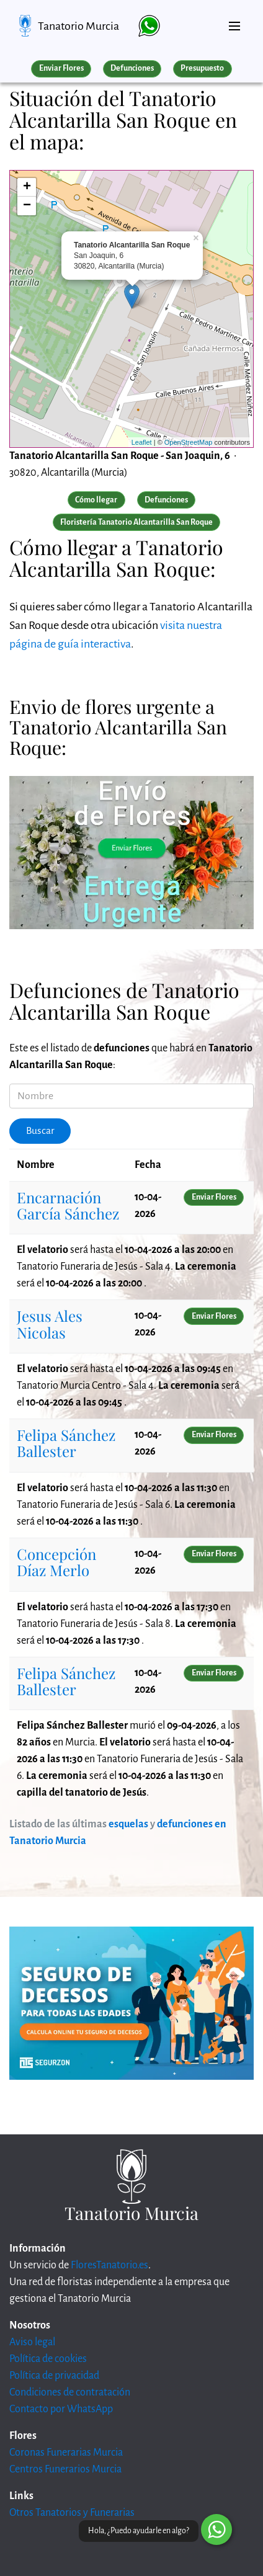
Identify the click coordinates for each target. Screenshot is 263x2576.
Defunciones (132, 68)
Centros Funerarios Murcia (65, 2469)
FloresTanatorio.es (109, 2265)
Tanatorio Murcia (78, 26)
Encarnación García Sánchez (68, 1205)
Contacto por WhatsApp (61, 2409)
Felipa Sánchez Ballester (66, 1443)
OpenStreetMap (188, 442)
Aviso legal (32, 2342)
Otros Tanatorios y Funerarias (72, 2512)
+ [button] (27, 187)
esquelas (128, 1824)
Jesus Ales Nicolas (49, 1324)
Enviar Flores (61, 68)
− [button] (27, 206)
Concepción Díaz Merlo (56, 1562)
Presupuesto (202, 68)
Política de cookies (48, 2358)
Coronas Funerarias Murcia (66, 2452)
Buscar (40, 1130)
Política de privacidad (54, 2375)
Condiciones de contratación (69, 2392)
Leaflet (142, 442)
